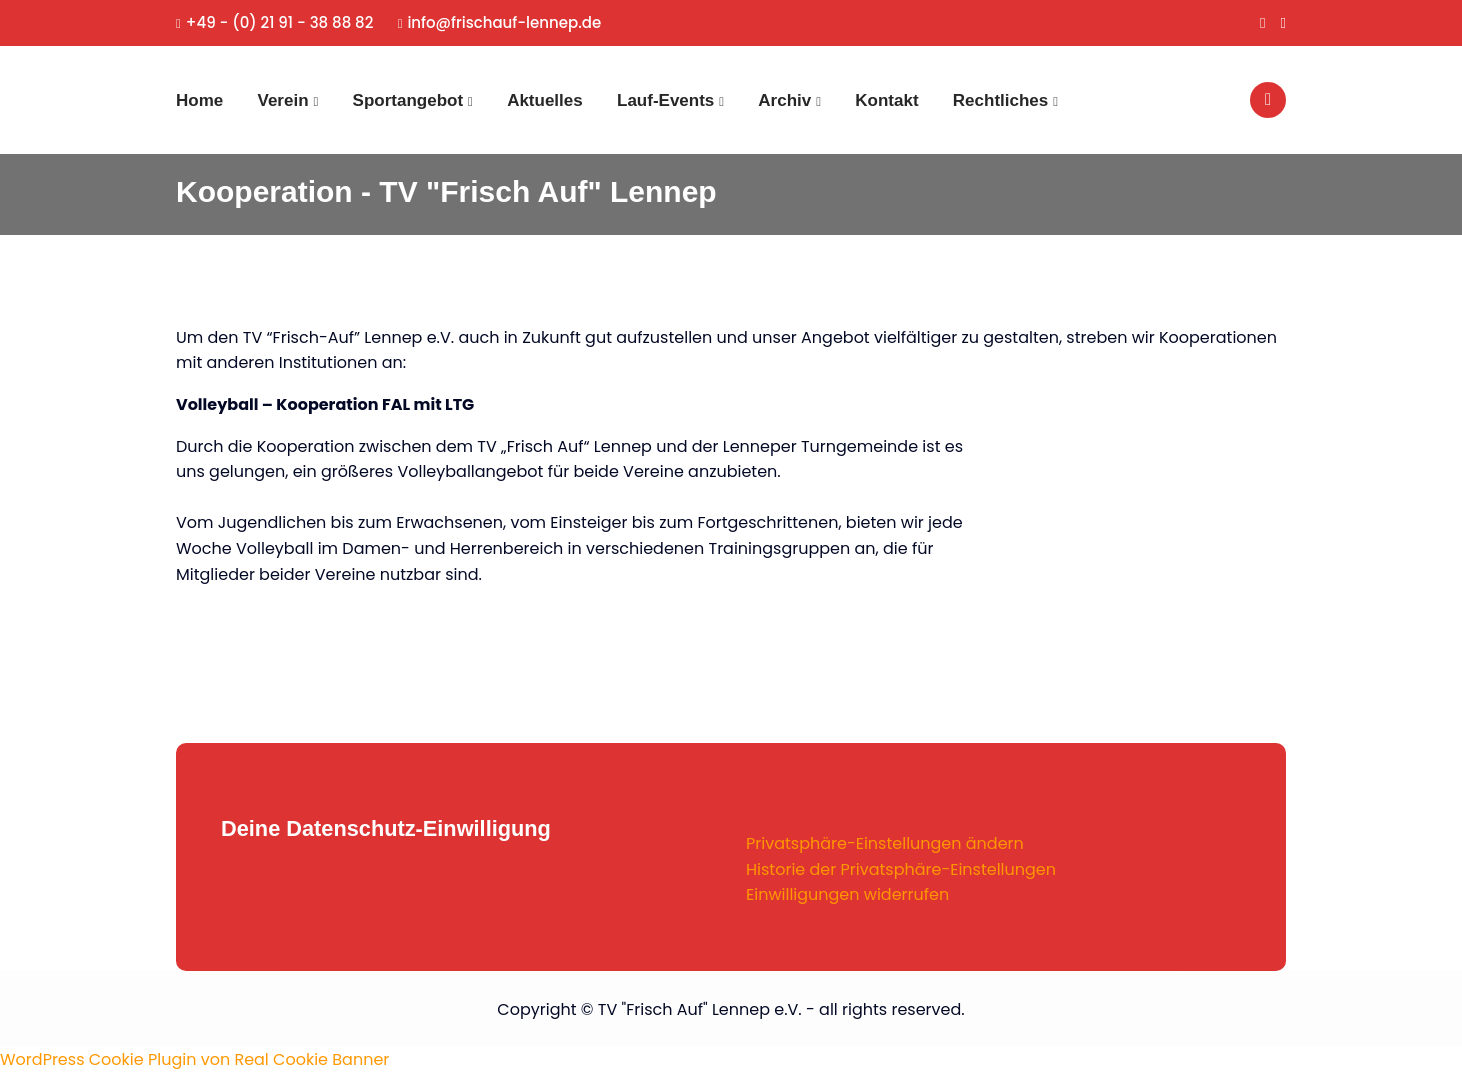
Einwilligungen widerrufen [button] (847, 894)
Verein (283, 100)
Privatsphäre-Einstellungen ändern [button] (885, 843)
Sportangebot (408, 100)
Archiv (784, 100)
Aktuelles (545, 100)
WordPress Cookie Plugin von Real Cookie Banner (194, 1059)
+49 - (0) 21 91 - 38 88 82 (274, 22)
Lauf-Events (665, 100)
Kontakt (886, 100)
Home (199, 100)
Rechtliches (1000, 100)
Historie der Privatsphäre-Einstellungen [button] (901, 869)
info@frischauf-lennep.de (500, 22)
